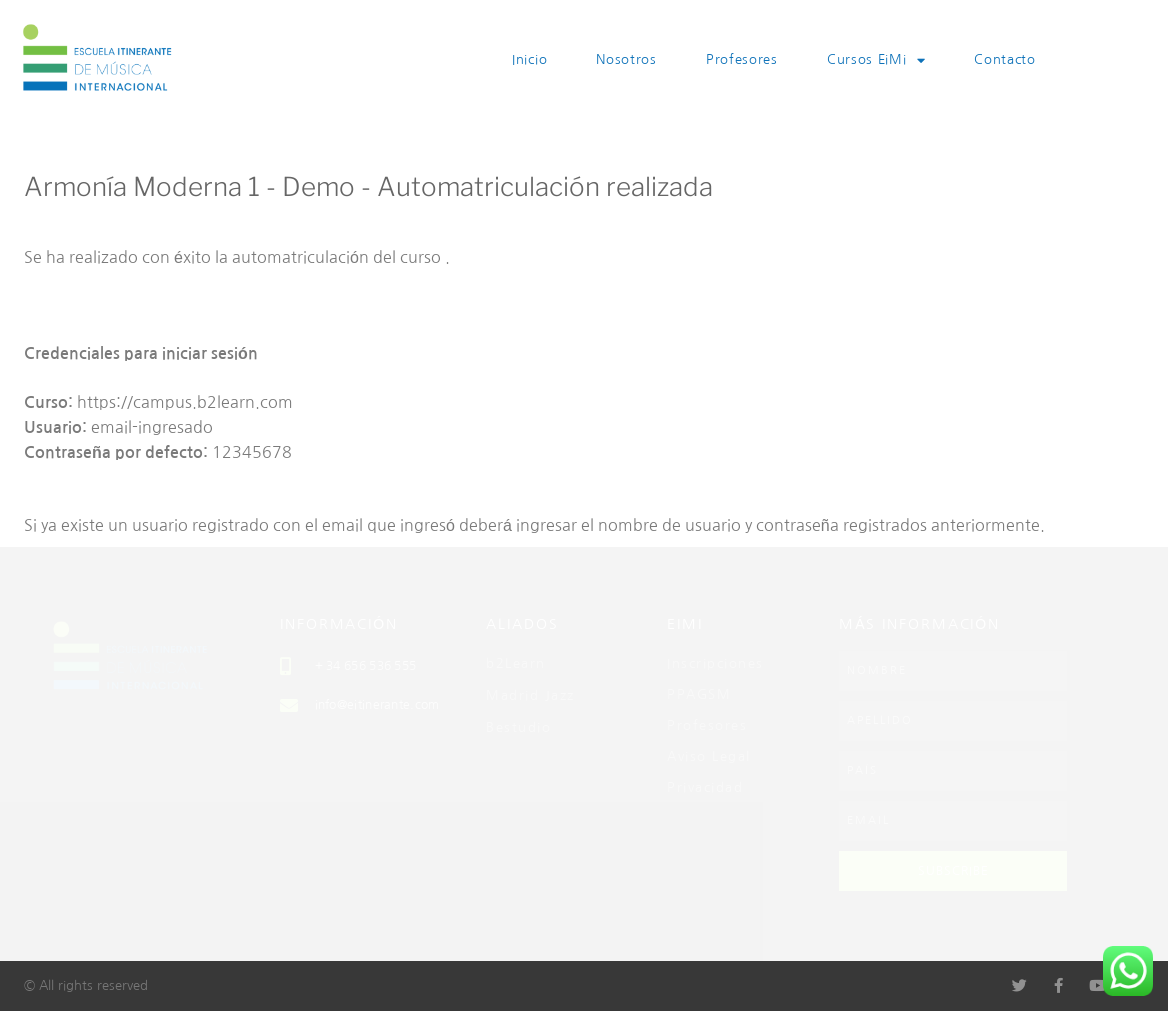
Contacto (1005, 59)
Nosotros (626, 59)
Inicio (529, 59)
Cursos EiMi (876, 60)
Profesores (742, 59)
